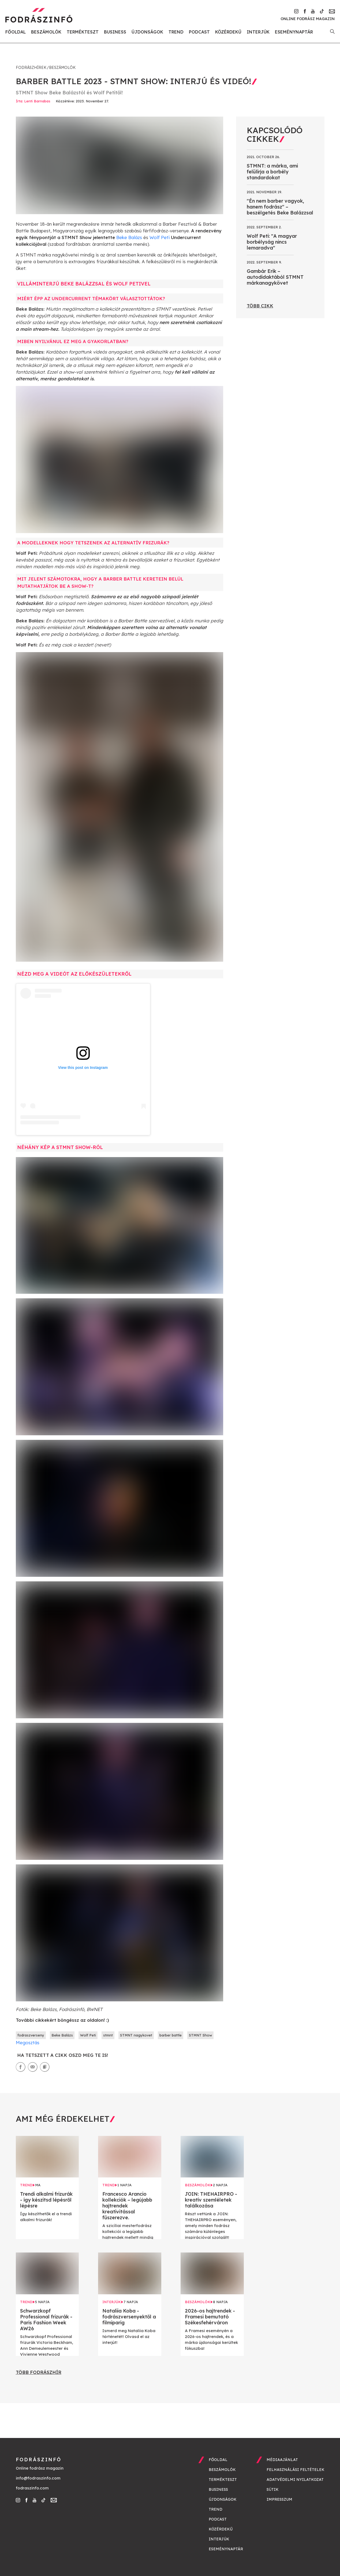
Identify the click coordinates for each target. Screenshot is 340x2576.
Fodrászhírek (31, 67)
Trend (176, 32)
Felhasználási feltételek (295, 2469)
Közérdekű (228, 32)
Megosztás (27, 2042)
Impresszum (279, 2499)
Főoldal (15, 32)
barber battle (170, 2035)
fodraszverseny (30, 2035)
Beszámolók (46, 32)
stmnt (108, 2035)
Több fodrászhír (38, 2372)
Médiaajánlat (282, 2459)
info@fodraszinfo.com (38, 2478)
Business (115, 32)
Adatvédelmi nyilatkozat (295, 2479)
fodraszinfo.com (32, 2487)
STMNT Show (200, 2035)
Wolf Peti (160, 237)
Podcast (199, 32)
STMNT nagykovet (136, 2035)
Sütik (273, 2489)
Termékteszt (83, 32)
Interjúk (258, 32)
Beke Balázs (129, 237)
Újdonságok (147, 32)
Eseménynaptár (294, 32)
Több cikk (260, 305)
